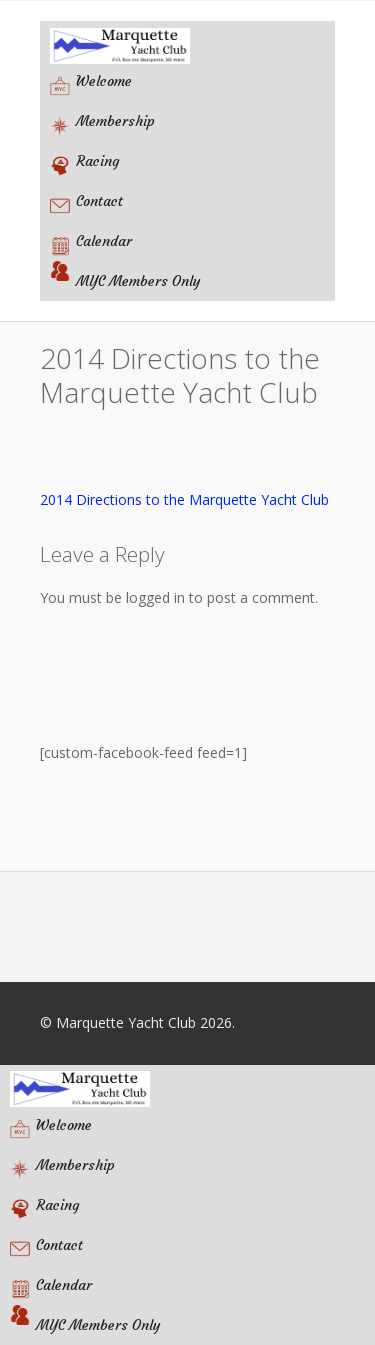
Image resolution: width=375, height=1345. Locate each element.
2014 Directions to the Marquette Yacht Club (184, 499)
